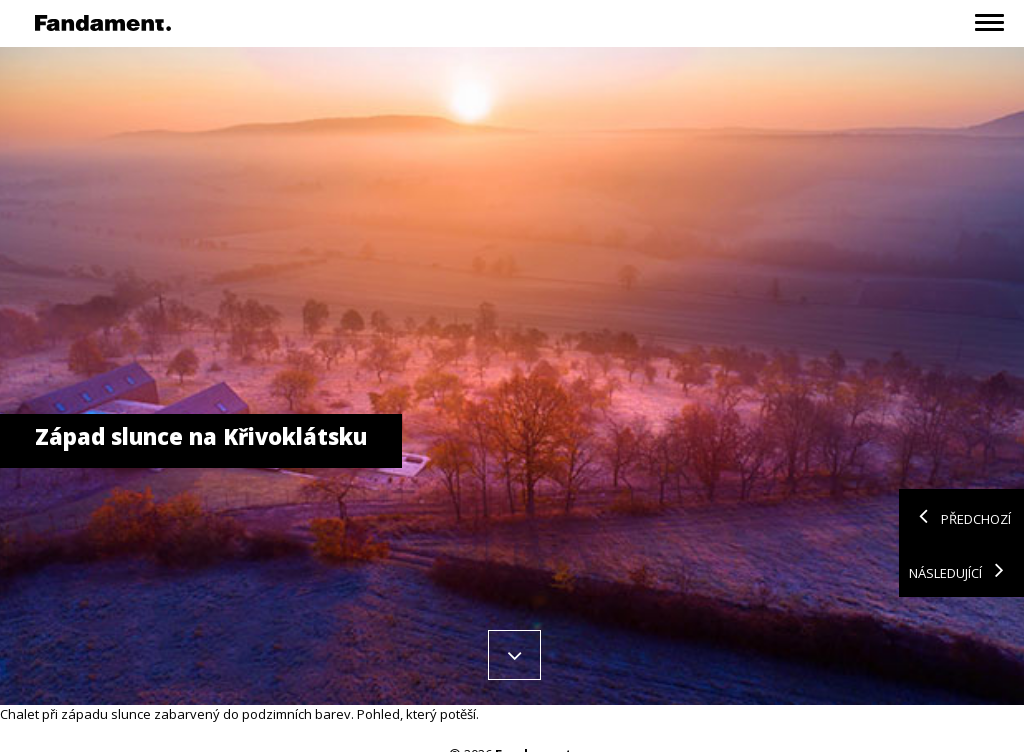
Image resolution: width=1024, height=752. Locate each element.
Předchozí (960, 516)
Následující (961, 570)
